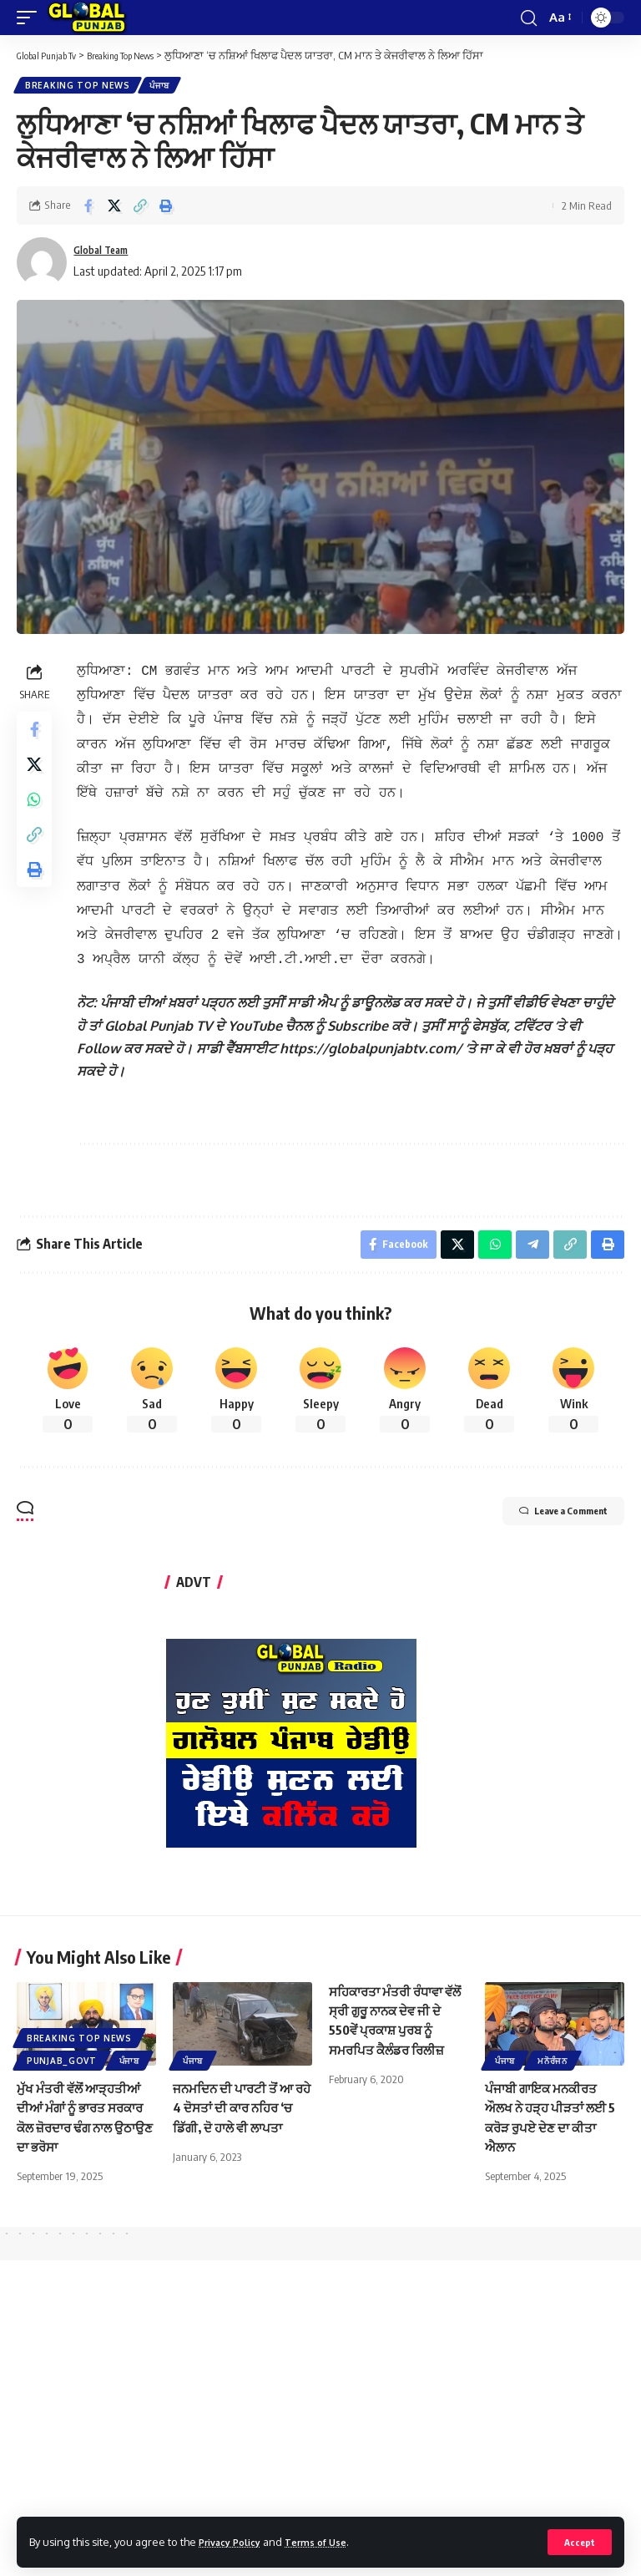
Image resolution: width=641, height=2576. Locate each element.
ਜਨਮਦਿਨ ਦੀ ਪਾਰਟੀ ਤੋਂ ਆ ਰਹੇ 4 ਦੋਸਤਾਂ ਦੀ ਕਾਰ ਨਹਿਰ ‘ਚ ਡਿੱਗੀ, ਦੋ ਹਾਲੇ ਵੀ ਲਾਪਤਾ (239, 2095)
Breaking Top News (79, 87)
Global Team (107, 253)
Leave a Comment (541, 1502)
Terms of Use (331, 2541)
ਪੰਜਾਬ (164, 87)
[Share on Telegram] (528, 1230)
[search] (527, 17)
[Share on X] (114, 208)
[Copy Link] (140, 208)
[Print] (166, 208)
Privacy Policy (235, 2541)
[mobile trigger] (31, 17)
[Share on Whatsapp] (37, 815)
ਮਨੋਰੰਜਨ (553, 2049)
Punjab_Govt (62, 2049)
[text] (353, 1030)
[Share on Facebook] (88, 208)
